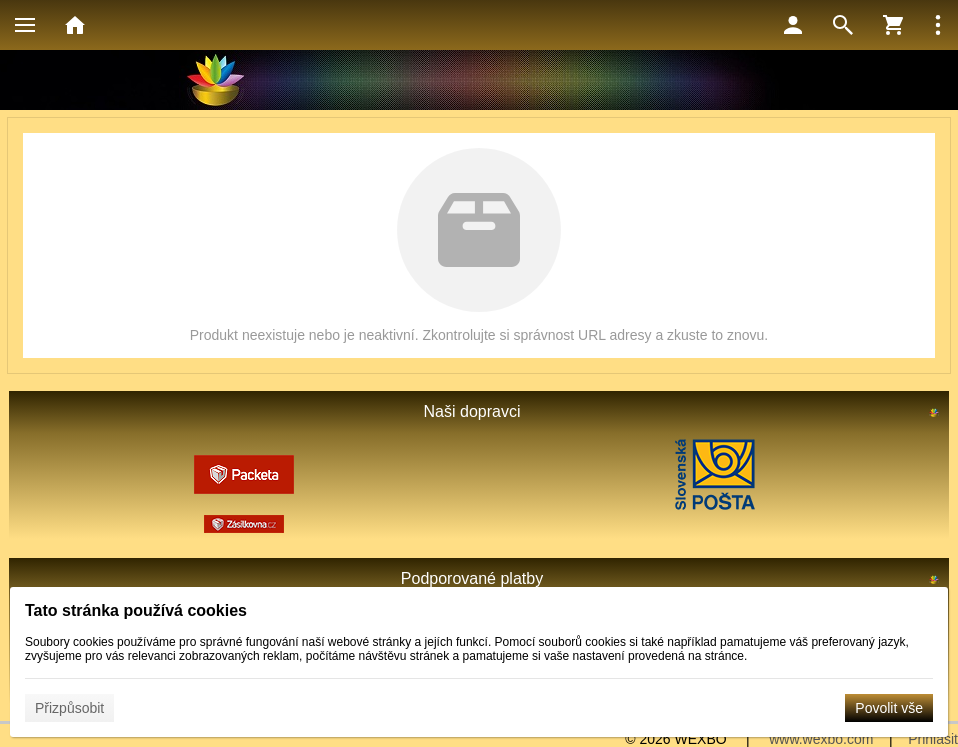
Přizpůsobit (69, 708)
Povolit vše (889, 708)
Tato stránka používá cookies (136, 610)
